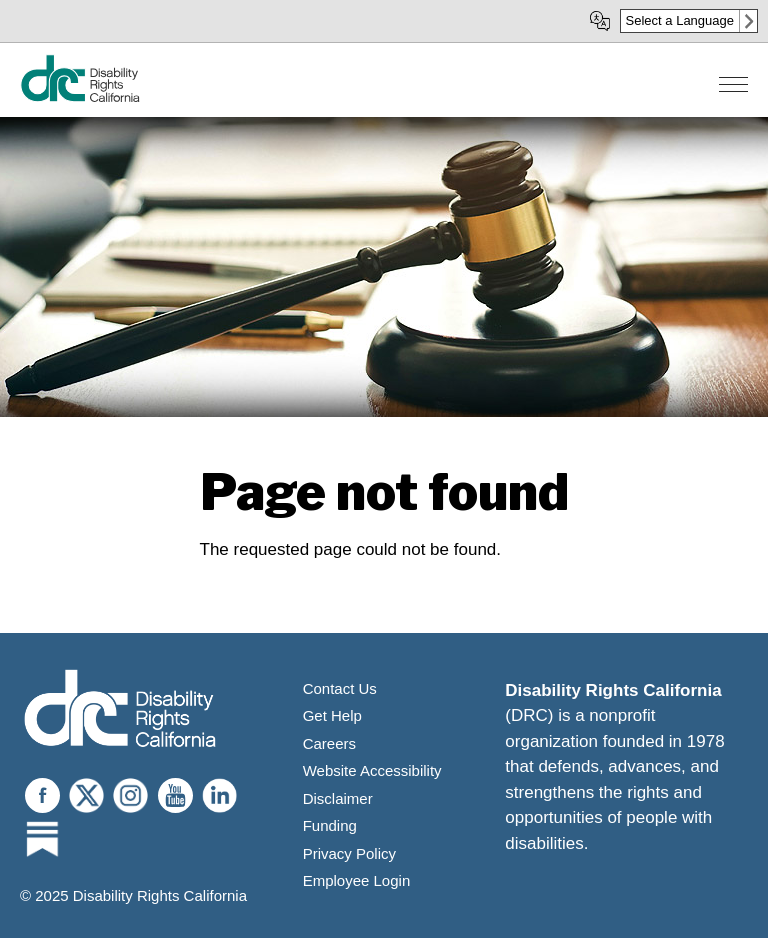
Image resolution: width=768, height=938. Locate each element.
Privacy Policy (349, 853)
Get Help (332, 715)
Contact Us (340, 688)
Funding (330, 825)
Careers (329, 743)
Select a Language (680, 20)
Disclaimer (338, 798)
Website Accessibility (372, 770)
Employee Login (357, 880)
